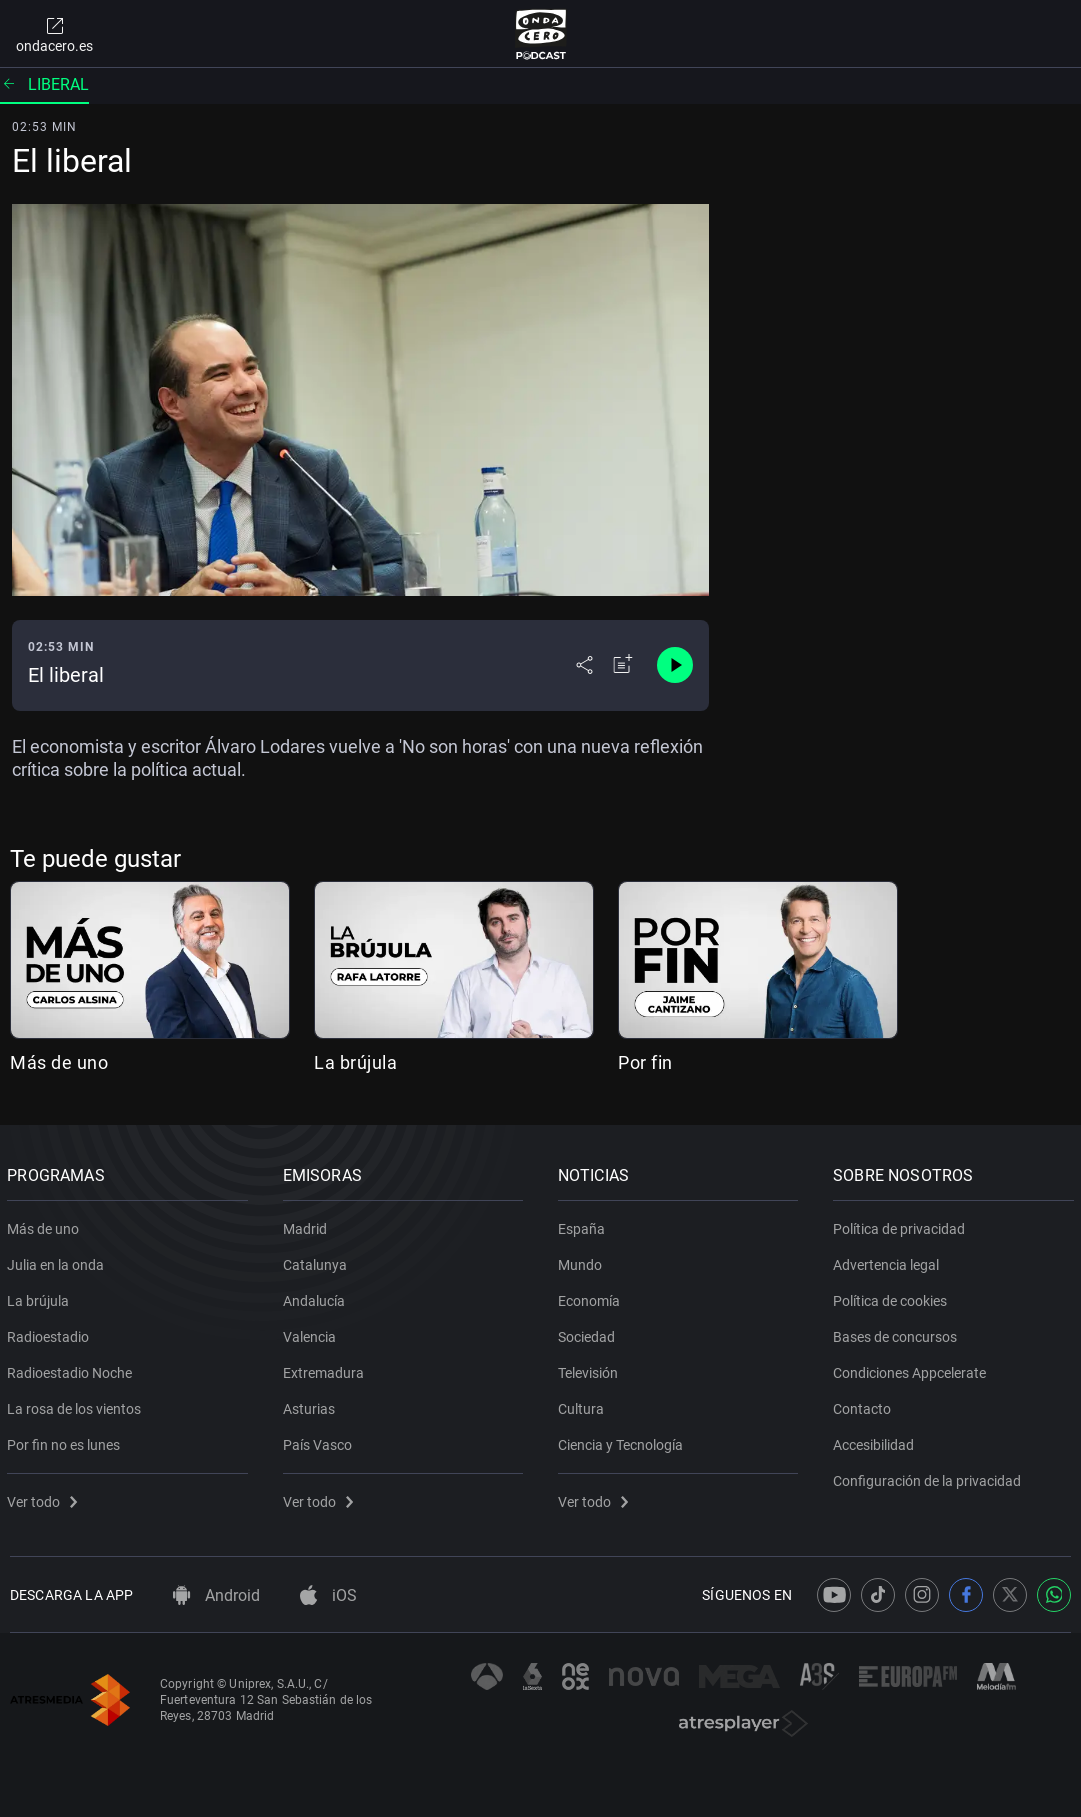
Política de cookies (893, 1297)
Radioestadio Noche (72, 1369)
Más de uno (59, 1062)
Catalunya (317, 1261)
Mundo (583, 1261)
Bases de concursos (898, 1333)
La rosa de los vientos (77, 1405)
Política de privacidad (902, 1225)
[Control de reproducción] (675, 665)
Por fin (645, 1062)
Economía (592, 1297)
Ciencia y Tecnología (623, 1441)
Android (216, 1595)
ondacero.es (54, 34)
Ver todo (45, 1498)
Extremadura (325, 1369)
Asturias (311, 1405)
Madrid (307, 1225)
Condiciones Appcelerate (912, 1369)
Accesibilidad (876, 1441)
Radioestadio (51, 1333)
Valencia (311, 1333)
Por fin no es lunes (66, 1441)
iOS (328, 1595)
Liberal (44, 84)
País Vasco (319, 1441)
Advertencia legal (889, 1261)
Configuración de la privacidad (930, 1477)
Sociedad (589, 1333)
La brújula (355, 1062)
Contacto (865, 1405)
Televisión (591, 1369)
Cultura (584, 1405)
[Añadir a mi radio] (623, 665)
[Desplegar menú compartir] (584, 665)
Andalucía (316, 1297)
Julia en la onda (58, 1261)
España (584, 1225)
